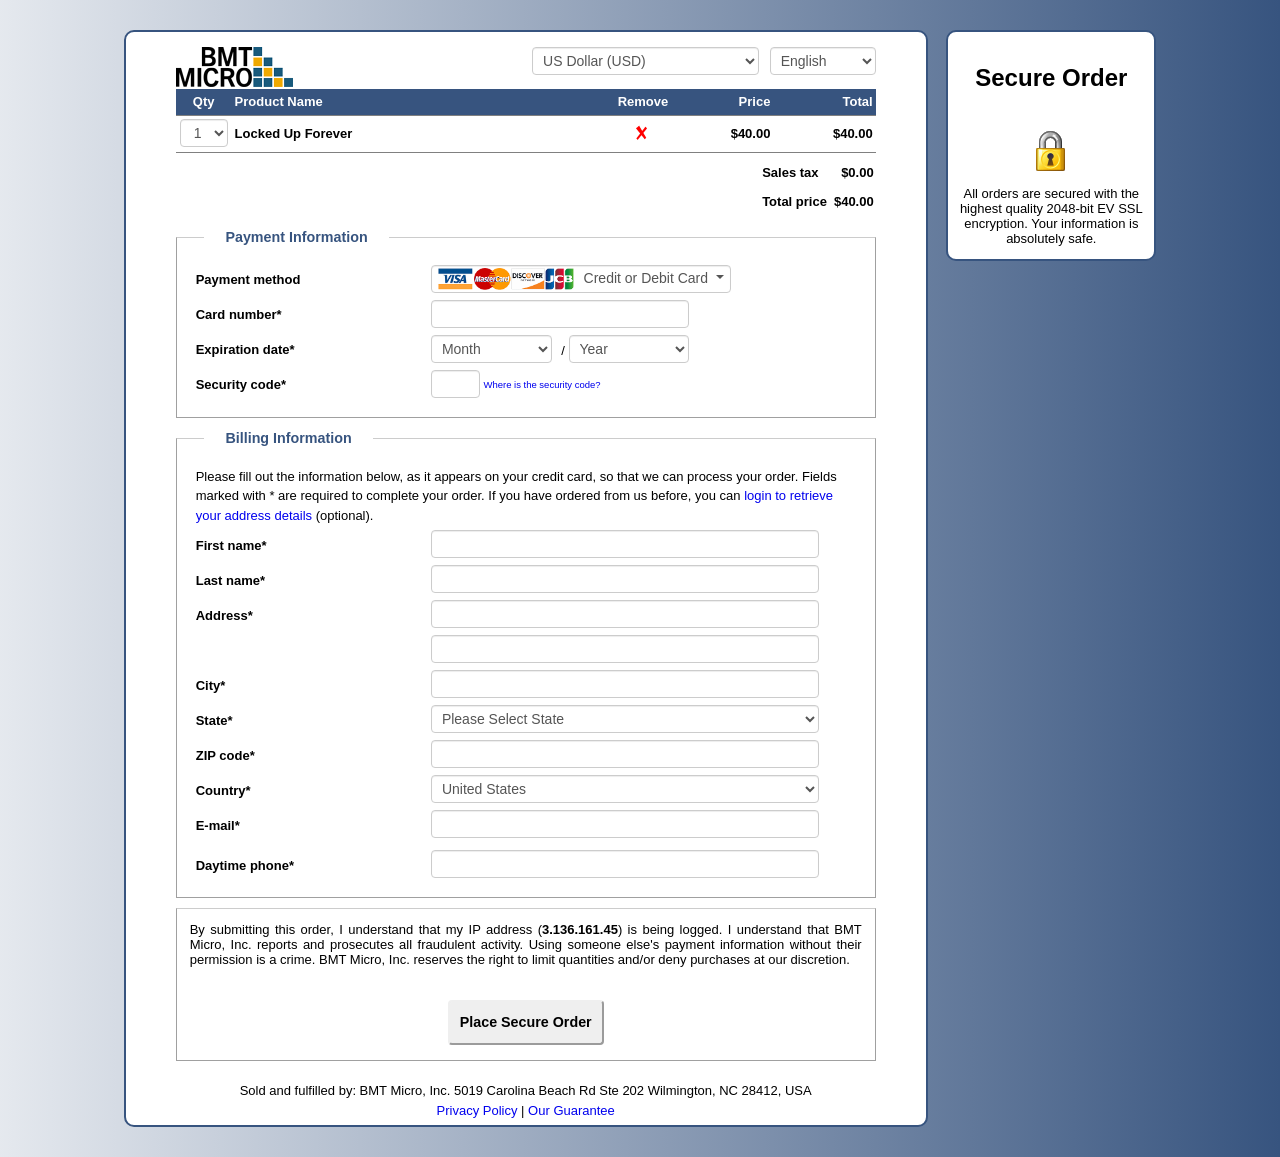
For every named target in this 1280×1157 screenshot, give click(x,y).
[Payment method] (581, 279)
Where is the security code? (542, 385)
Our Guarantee (571, 1110)
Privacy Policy (477, 1110)
